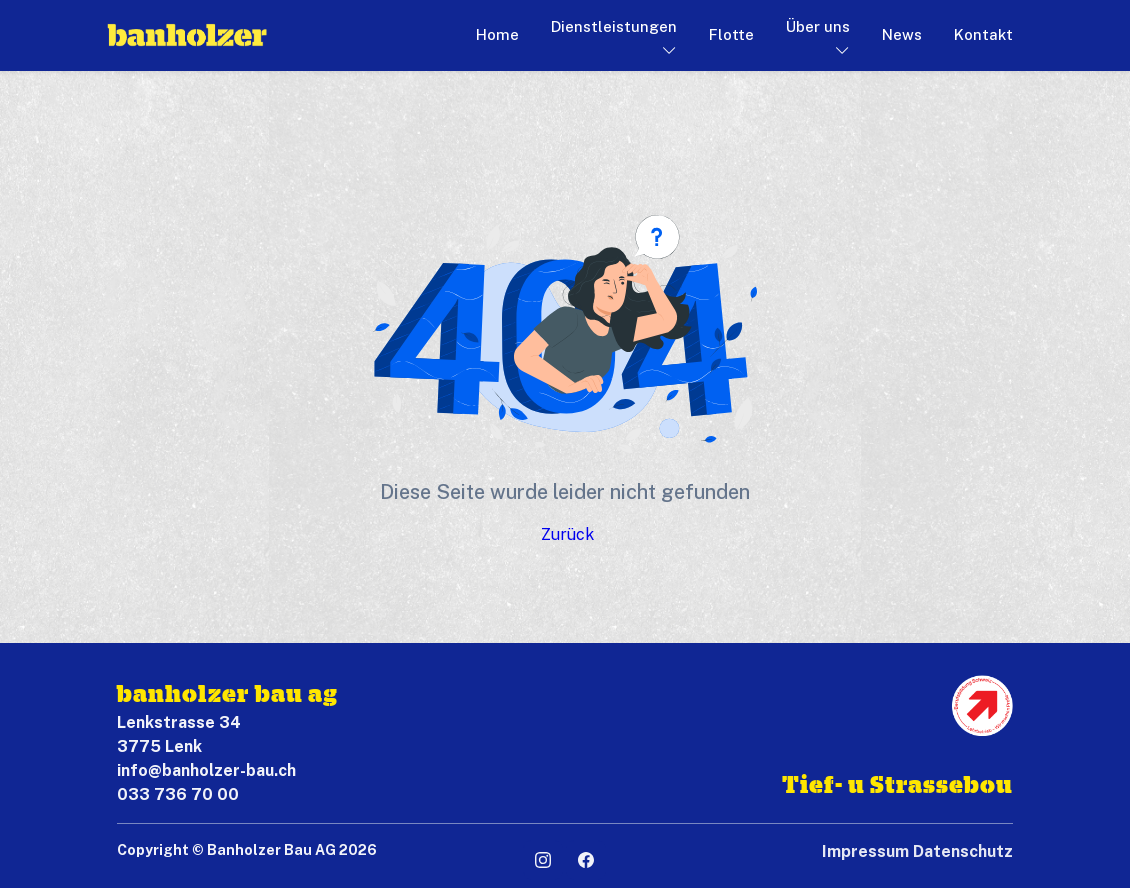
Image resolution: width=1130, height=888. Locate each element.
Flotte (731, 34)
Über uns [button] (818, 26)
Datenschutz (963, 851)
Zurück (567, 534)
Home (497, 34)
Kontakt (983, 34)
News (902, 34)
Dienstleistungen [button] (614, 26)
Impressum (865, 851)
